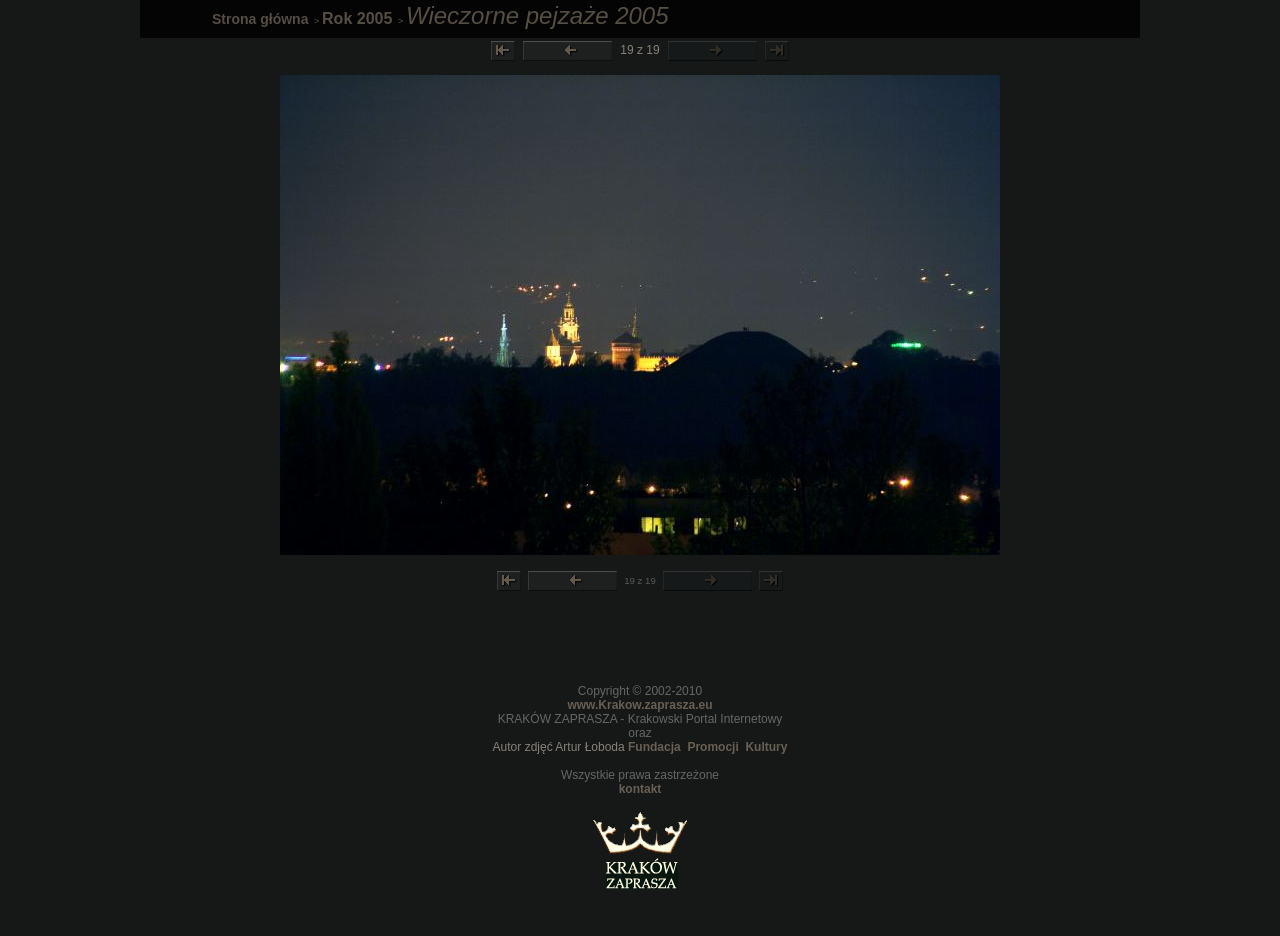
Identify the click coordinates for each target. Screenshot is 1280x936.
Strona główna (260, 19)
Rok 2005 (357, 18)
